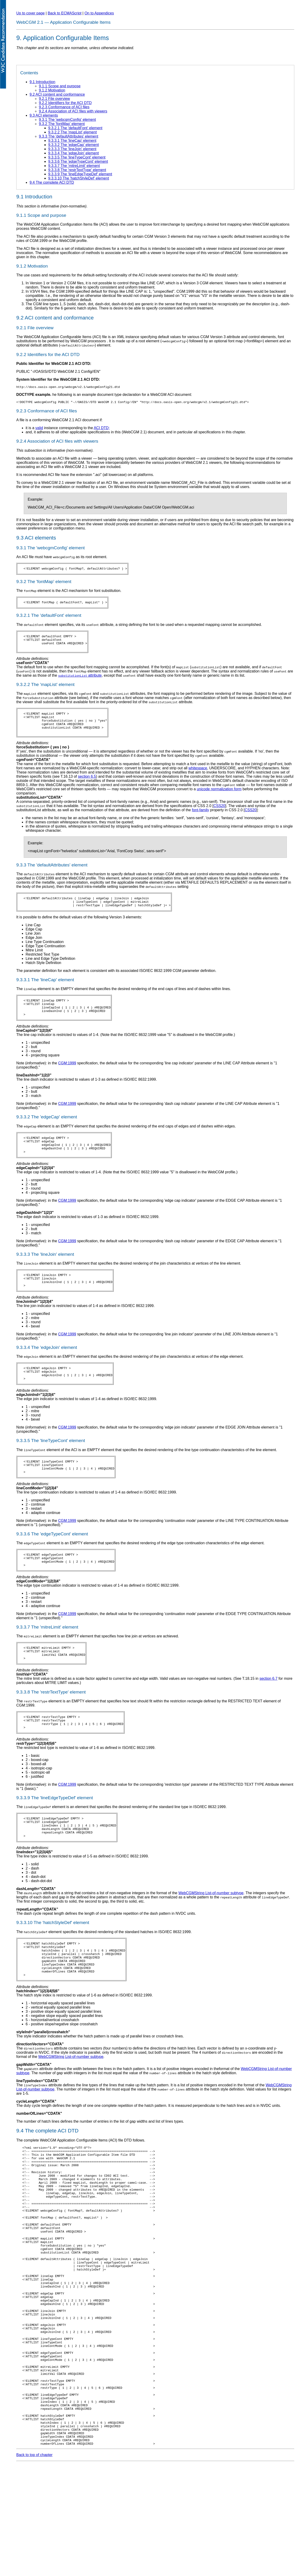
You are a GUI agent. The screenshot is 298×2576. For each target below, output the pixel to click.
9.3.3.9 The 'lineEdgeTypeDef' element (80, 174)
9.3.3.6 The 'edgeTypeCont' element (78, 161)
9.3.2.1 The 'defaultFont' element (75, 128)
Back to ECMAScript (64, 13)
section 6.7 (268, 1711)
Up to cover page (30, 13)
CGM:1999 (67, 1078)
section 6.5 (87, 786)
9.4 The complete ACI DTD (52, 182)
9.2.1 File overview (54, 99)
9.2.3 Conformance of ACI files (64, 107)
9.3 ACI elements (44, 115)
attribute (80, 681)
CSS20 (219, 816)
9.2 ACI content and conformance (57, 94)
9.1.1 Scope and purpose (60, 86)
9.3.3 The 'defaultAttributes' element (68, 136)
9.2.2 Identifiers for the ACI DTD (48, 354)
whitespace (198, 778)
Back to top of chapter (34, 2560)
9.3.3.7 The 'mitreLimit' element (74, 166)
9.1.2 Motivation (52, 90)
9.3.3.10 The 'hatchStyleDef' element (78, 178)
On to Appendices (99, 13)
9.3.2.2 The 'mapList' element (72, 132)
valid (39, 429)
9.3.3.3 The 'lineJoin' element (72, 149)
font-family (200, 820)
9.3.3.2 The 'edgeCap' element (73, 145)
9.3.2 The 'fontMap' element (62, 124)
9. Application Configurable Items (62, 37)
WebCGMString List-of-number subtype (211, 1933)
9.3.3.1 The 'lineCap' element (72, 141)
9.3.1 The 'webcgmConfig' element (67, 120)
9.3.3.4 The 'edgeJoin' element (73, 153)
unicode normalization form (219, 799)
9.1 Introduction (42, 82)
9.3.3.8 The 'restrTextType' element (77, 170)
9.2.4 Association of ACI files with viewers (73, 111)
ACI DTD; (102, 429)
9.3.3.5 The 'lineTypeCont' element (76, 157)
